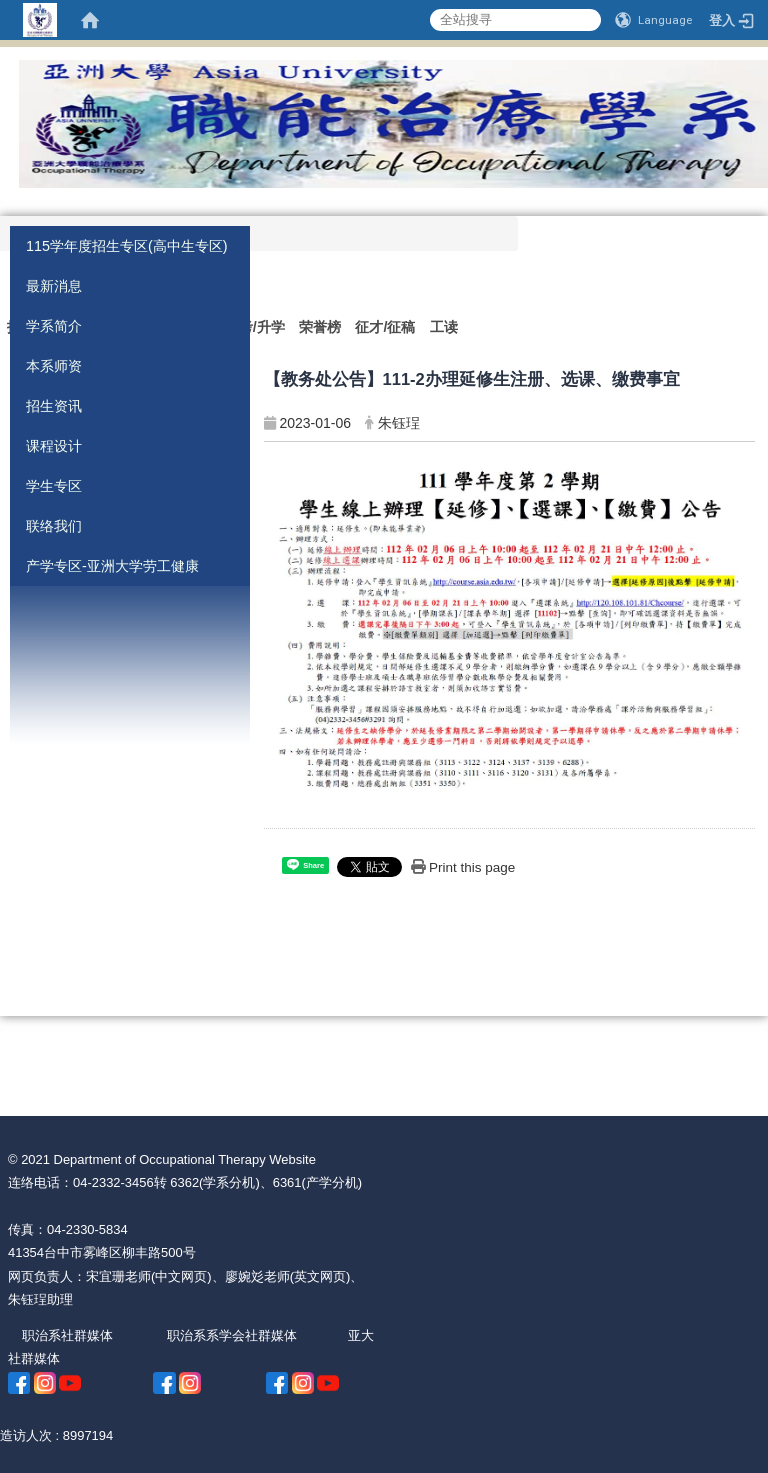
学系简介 (54, 326)
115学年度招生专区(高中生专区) (127, 246)
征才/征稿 (385, 327)
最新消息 (54, 286)
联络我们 (54, 526)
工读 (444, 327)
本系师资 (54, 366)
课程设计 (54, 446)
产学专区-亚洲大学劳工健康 (112, 566)
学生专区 (54, 486)
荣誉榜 (320, 327)
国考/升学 (255, 327)
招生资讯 (54, 406)
